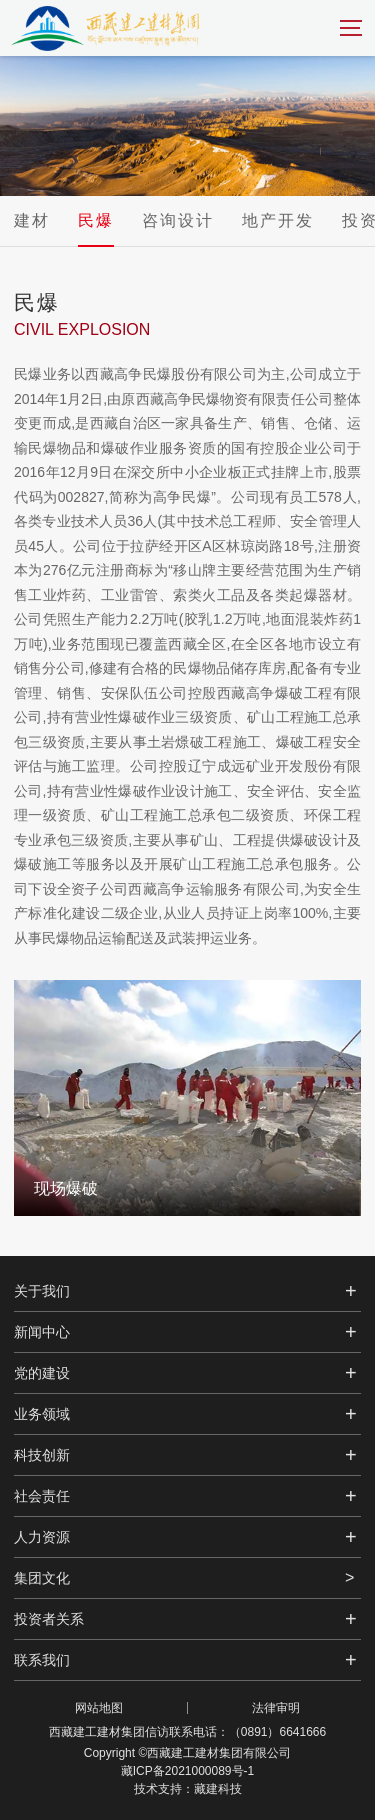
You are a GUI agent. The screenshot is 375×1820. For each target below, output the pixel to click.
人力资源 (42, 1537)
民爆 (96, 220)
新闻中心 (42, 1332)
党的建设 (42, 1373)
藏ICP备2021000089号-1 (187, 1771)
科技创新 (42, 1455)
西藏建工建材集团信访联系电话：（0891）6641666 (187, 1732)
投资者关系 (49, 1619)
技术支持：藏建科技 (188, 1789)
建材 (32, 220)
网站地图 (99, 1708)
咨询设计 (178, 220)
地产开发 (278, 220)
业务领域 (42, 1414)
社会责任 (42, 1496)
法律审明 (276, 1708)
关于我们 (42, 1291)
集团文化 (42, 1578)
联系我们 (42, 1660)
